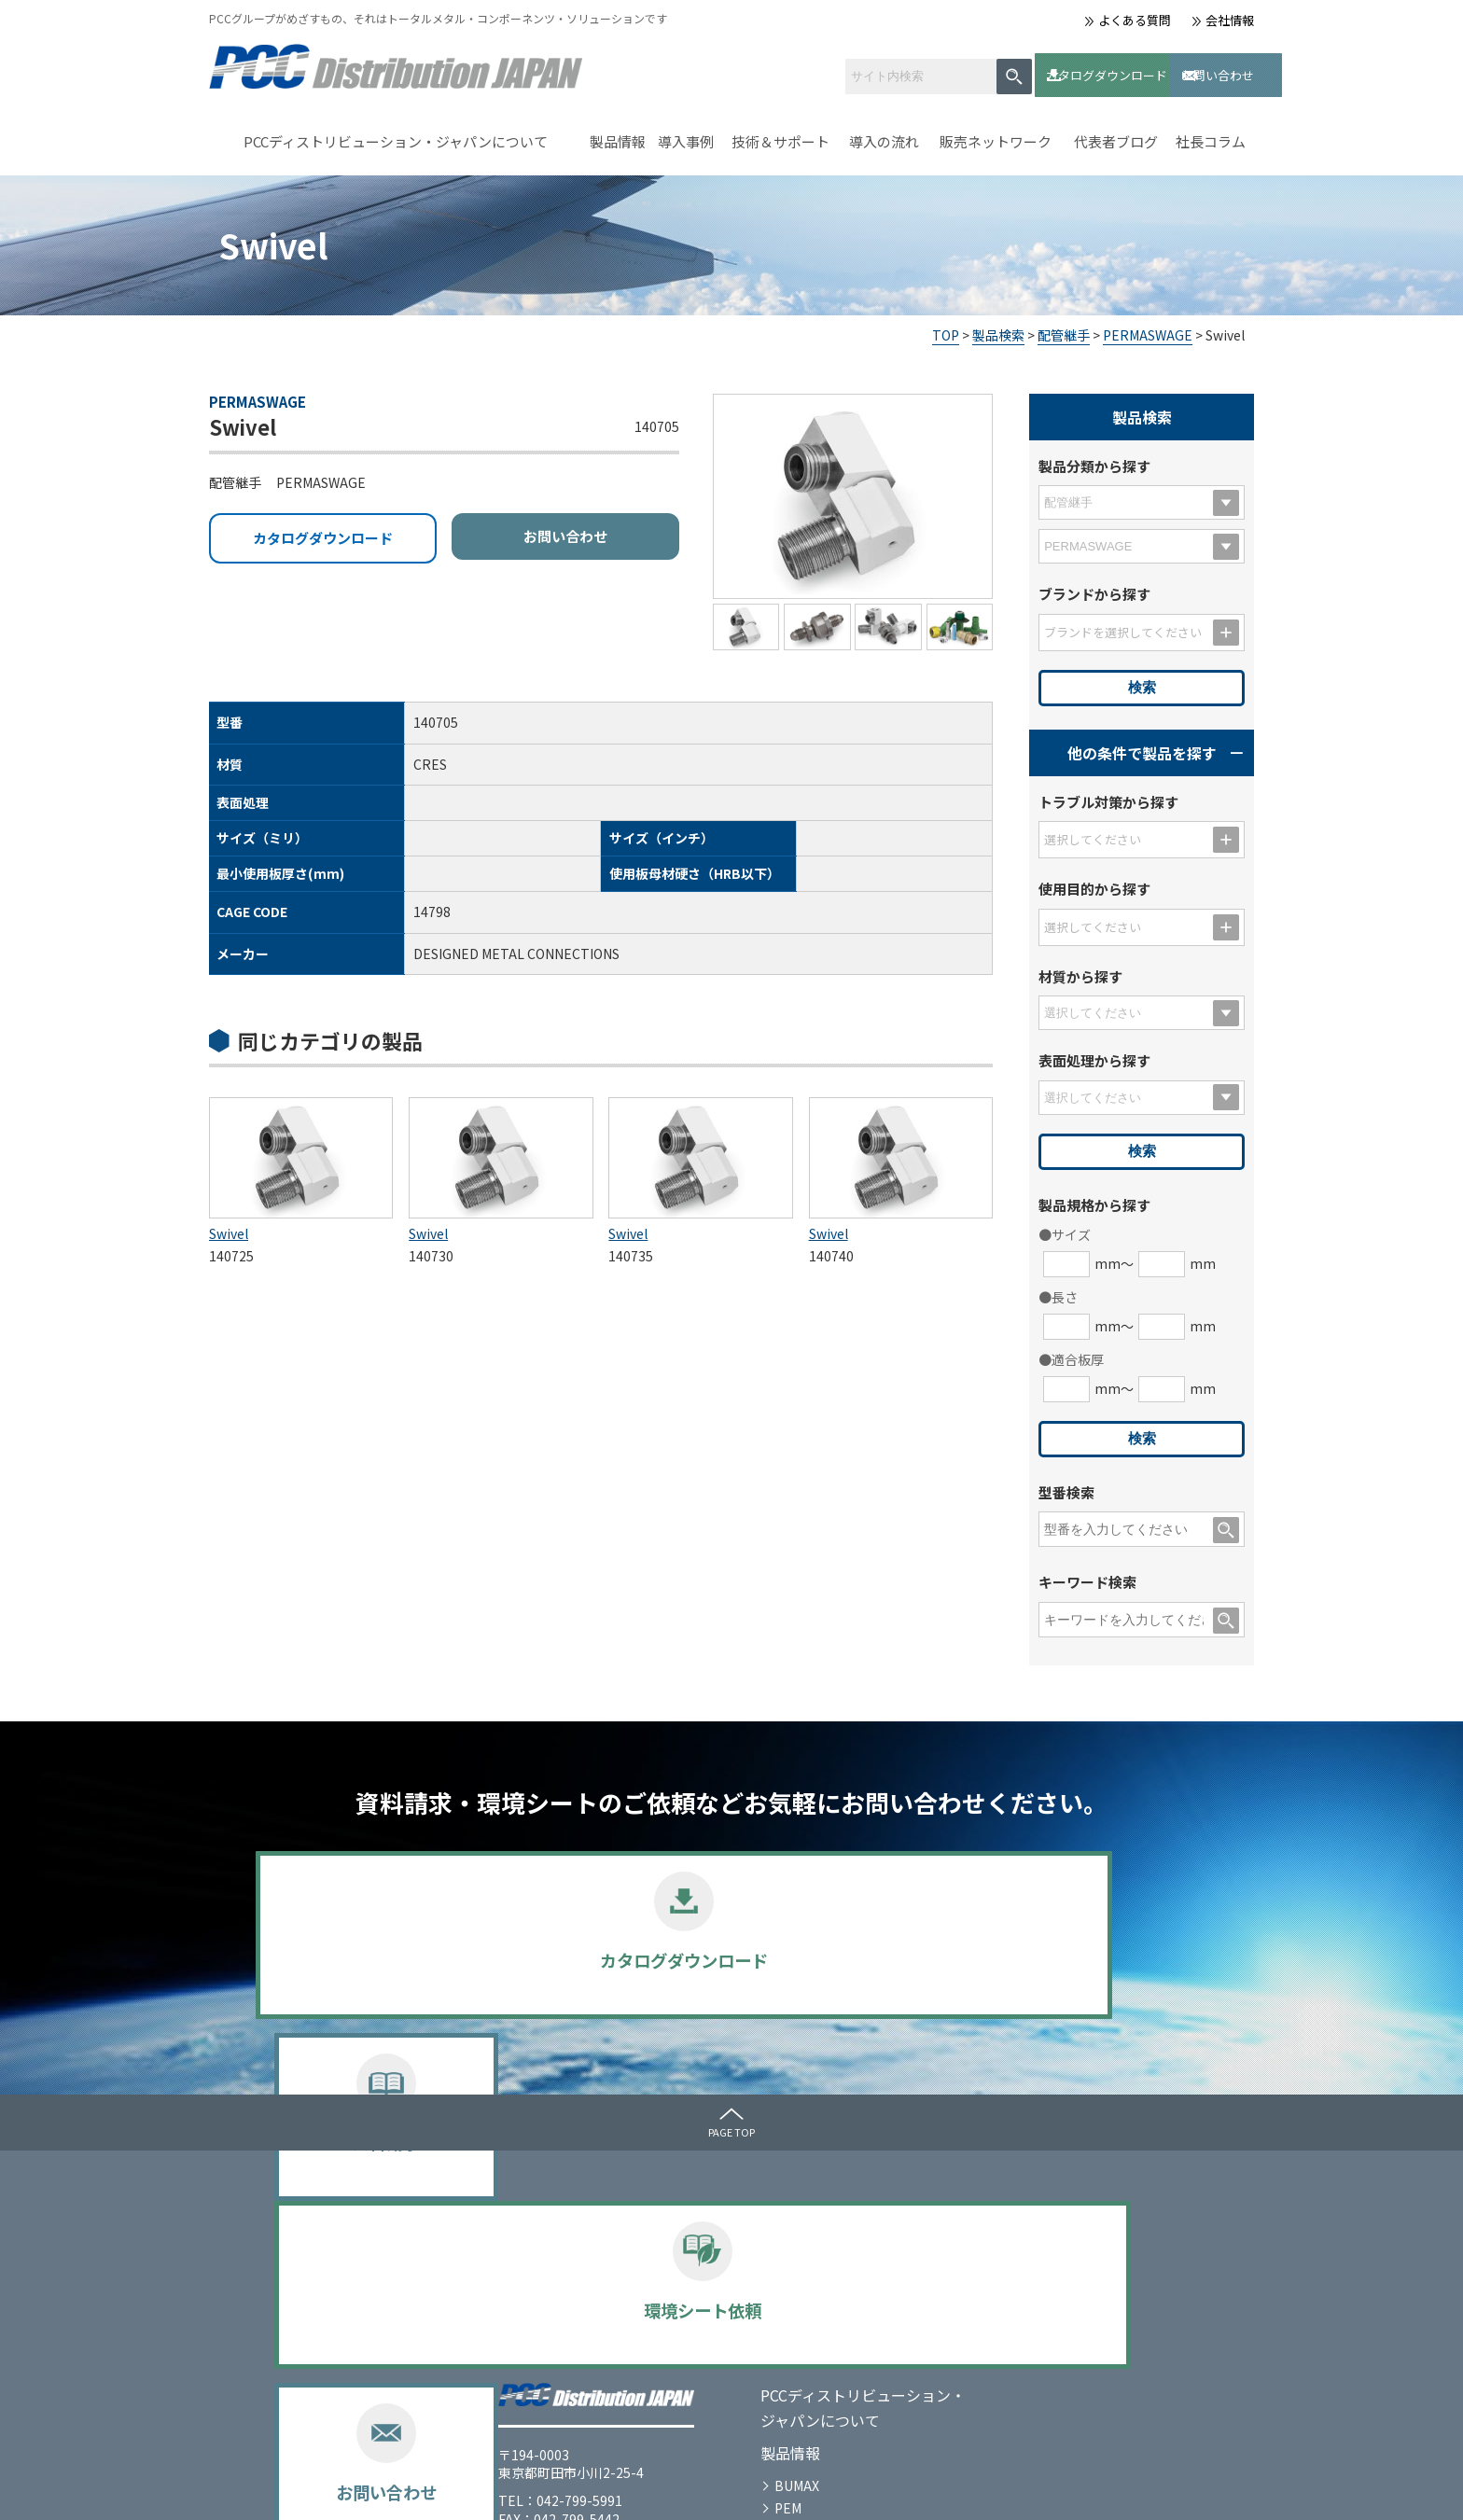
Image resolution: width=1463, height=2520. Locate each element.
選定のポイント (577, 2403)
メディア (1063, 2201)
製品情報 (618, 134)
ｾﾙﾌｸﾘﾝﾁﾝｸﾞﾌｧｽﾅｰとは (875, 2201)
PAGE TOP (731, 2123)
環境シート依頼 (853, 1960)
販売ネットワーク (996, 134)
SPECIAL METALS (584, 2381)
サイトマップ (442, 2490)
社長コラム (1211, 134)
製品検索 (998, 326)
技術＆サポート (780, 134)
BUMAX (554, 2292)
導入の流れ (884, 134)
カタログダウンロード (1009, 70)
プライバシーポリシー (312, 2490)
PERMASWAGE (1147, 326)
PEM (545, 2313)
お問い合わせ (1156, 70)
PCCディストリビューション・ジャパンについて (396, 134)
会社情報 (1229, 20)
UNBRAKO (563, 2336)
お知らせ (1064, 2233)
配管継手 (1064, 326)
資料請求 (610, 1960)
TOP (945, 326)
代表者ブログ (1116, 134)
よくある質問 (1134, 20)
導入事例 (686, 134)
